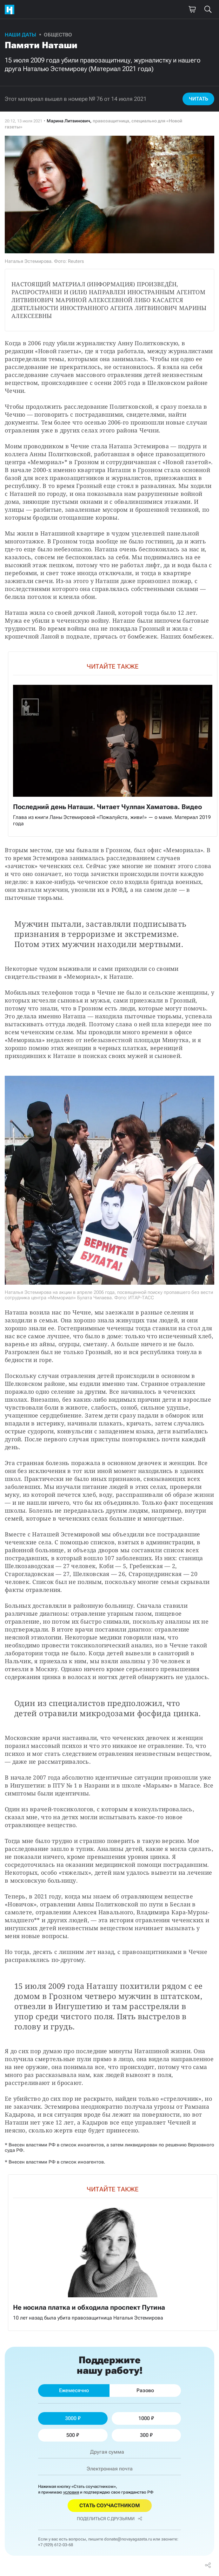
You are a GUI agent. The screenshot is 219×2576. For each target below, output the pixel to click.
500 (72, 2435)
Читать (198, 99)
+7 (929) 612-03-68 (55, 2544)
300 (146, 2435)
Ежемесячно (74, 2390)
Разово (145, 2390)
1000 (146, 2418)
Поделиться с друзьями (109, 2518)
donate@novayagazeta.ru (128, 2539)
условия (71, 2492)
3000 (73, 2418)
